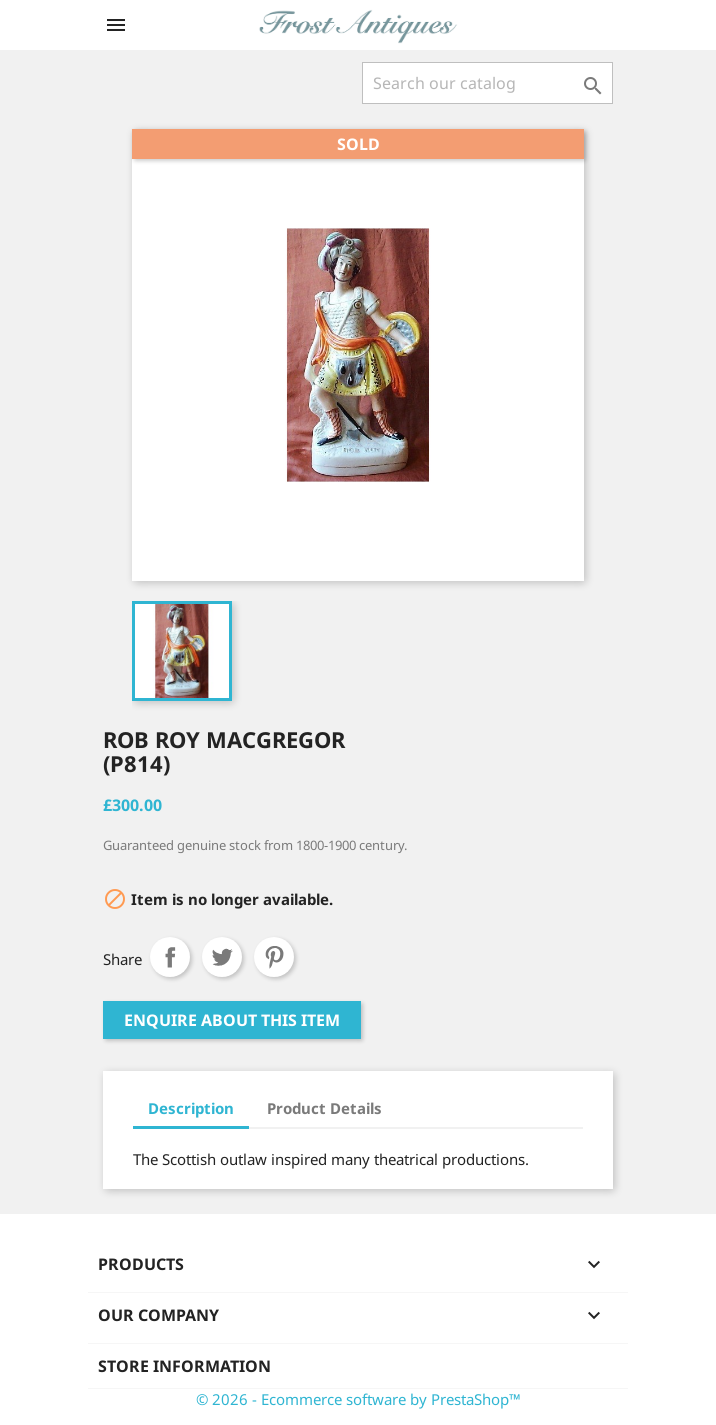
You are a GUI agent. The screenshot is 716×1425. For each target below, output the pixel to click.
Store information (184, 1366)
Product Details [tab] (324, 1108)
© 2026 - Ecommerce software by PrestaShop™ (358, 1399)
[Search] (487, 83)
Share (170, 957)
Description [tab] (191, 1108)
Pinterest (274, 957)
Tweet (222, 957)
